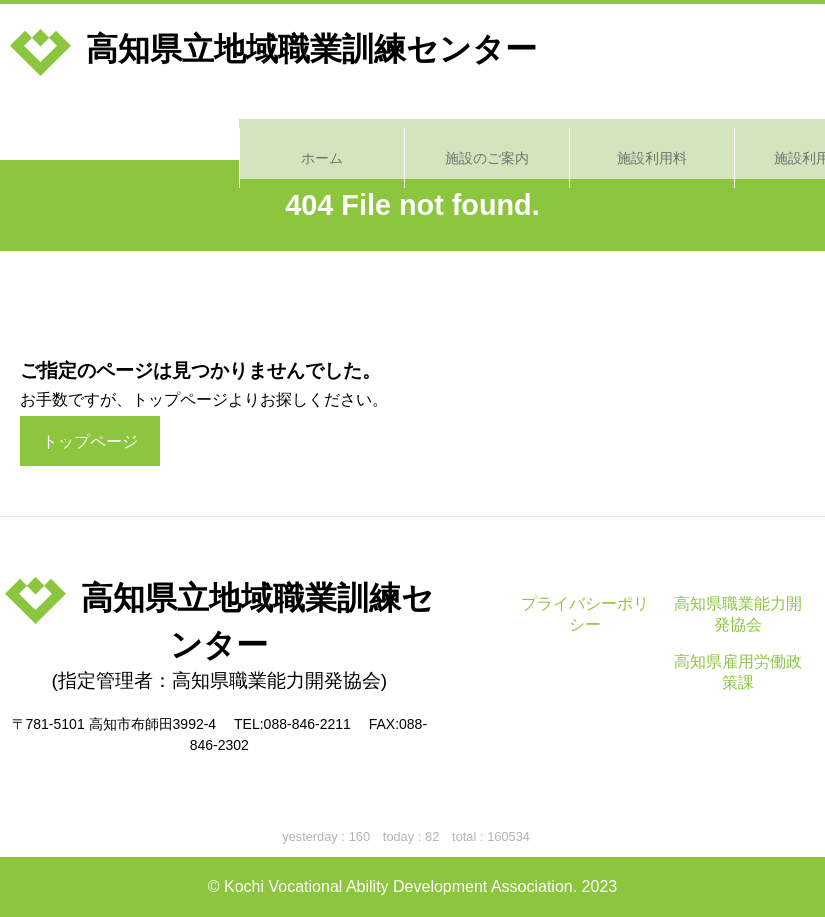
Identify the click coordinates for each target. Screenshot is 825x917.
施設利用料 (412, 130)
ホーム (83, 130)
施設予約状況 (742, 130)
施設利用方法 (577, 130)
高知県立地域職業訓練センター (273, 49)
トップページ (90, 441)
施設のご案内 (248, 130)
